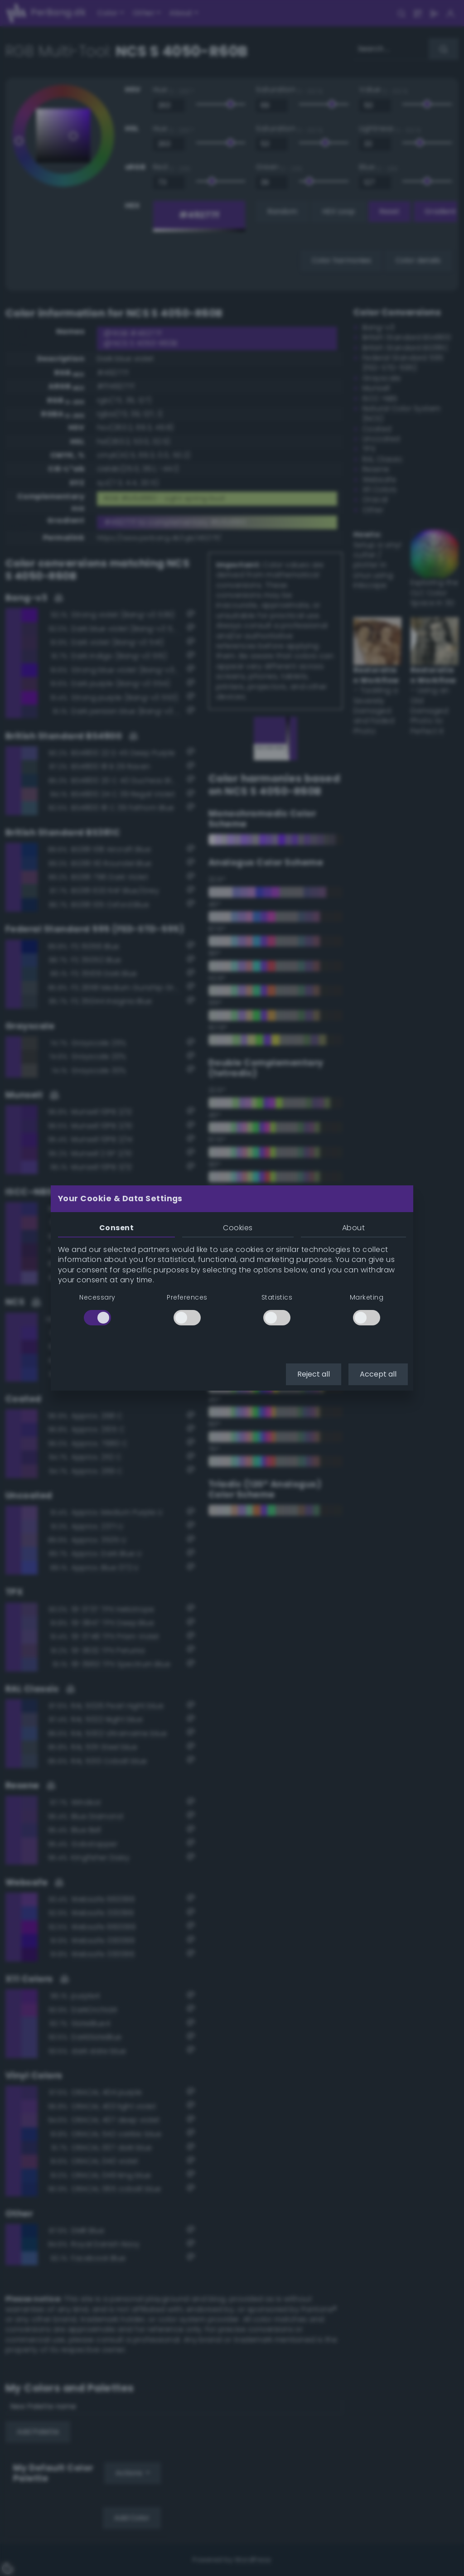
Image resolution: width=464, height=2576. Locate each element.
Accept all (378, 1374)
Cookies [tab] (237, 1228)
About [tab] (353, 1228)
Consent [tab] (116, 1228)
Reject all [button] (313, 1374)
